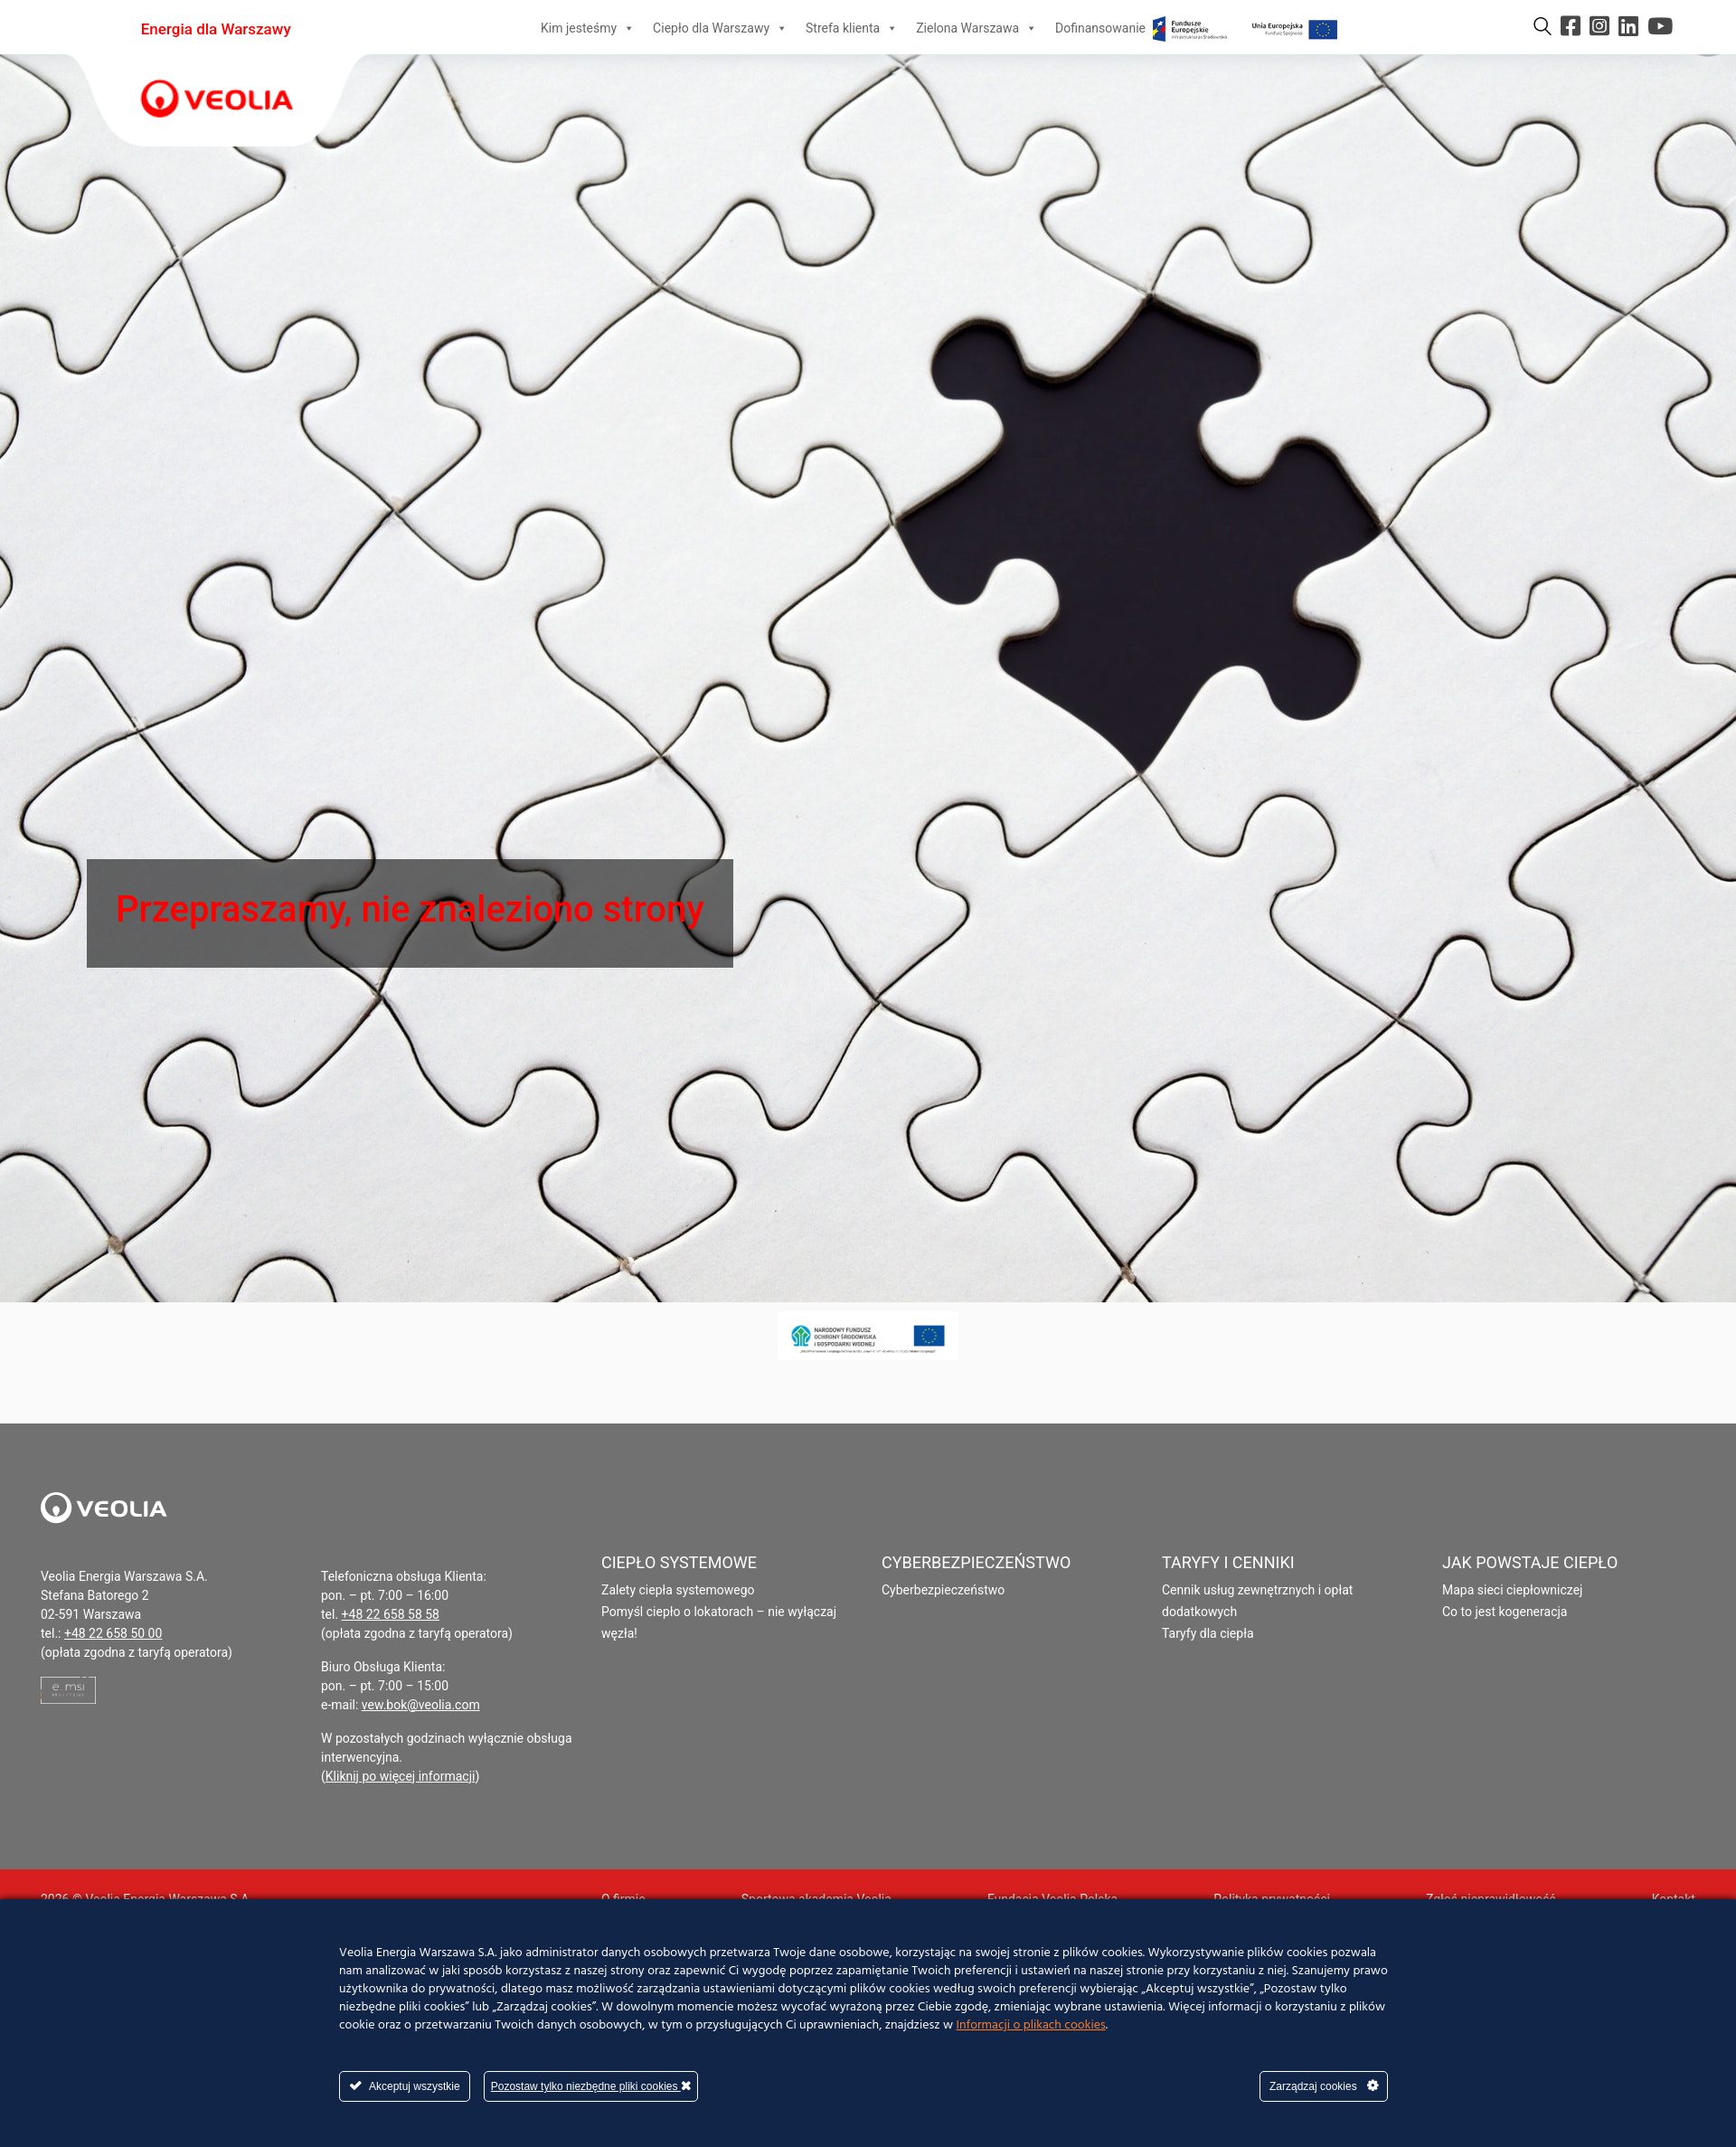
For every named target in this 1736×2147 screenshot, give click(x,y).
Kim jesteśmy (588, 27)
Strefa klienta (852, 27)
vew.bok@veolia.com (421, 1705)
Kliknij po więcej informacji (401, 1776)
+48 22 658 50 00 (113, 1633)
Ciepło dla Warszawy (720, 27)
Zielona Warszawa (976, 27)
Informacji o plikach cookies (1031, 2025)
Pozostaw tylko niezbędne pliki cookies (591, 2086)
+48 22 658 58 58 (390, 1614)
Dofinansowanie (1198, 28)
